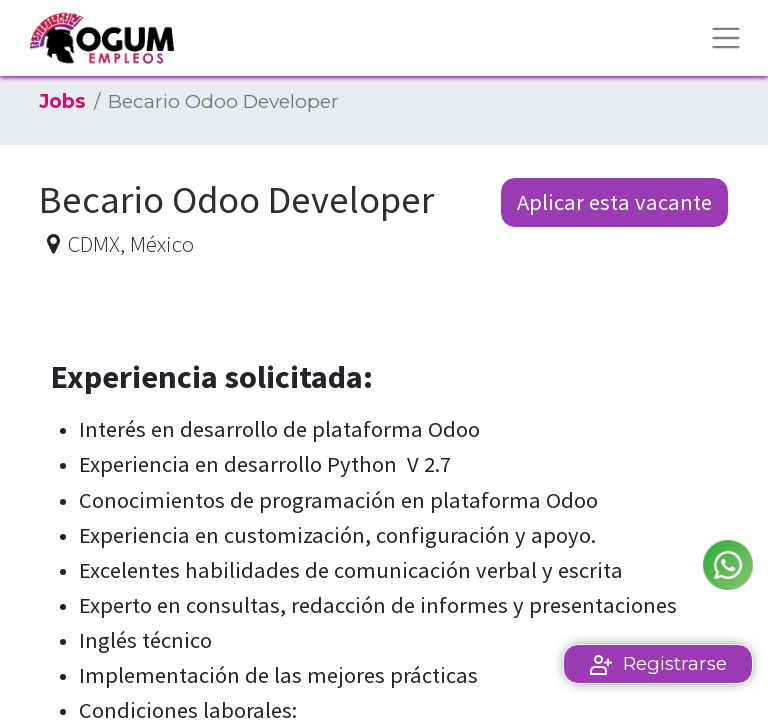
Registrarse (675, 663)
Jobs (62, 101)
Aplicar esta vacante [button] (614, 202)
